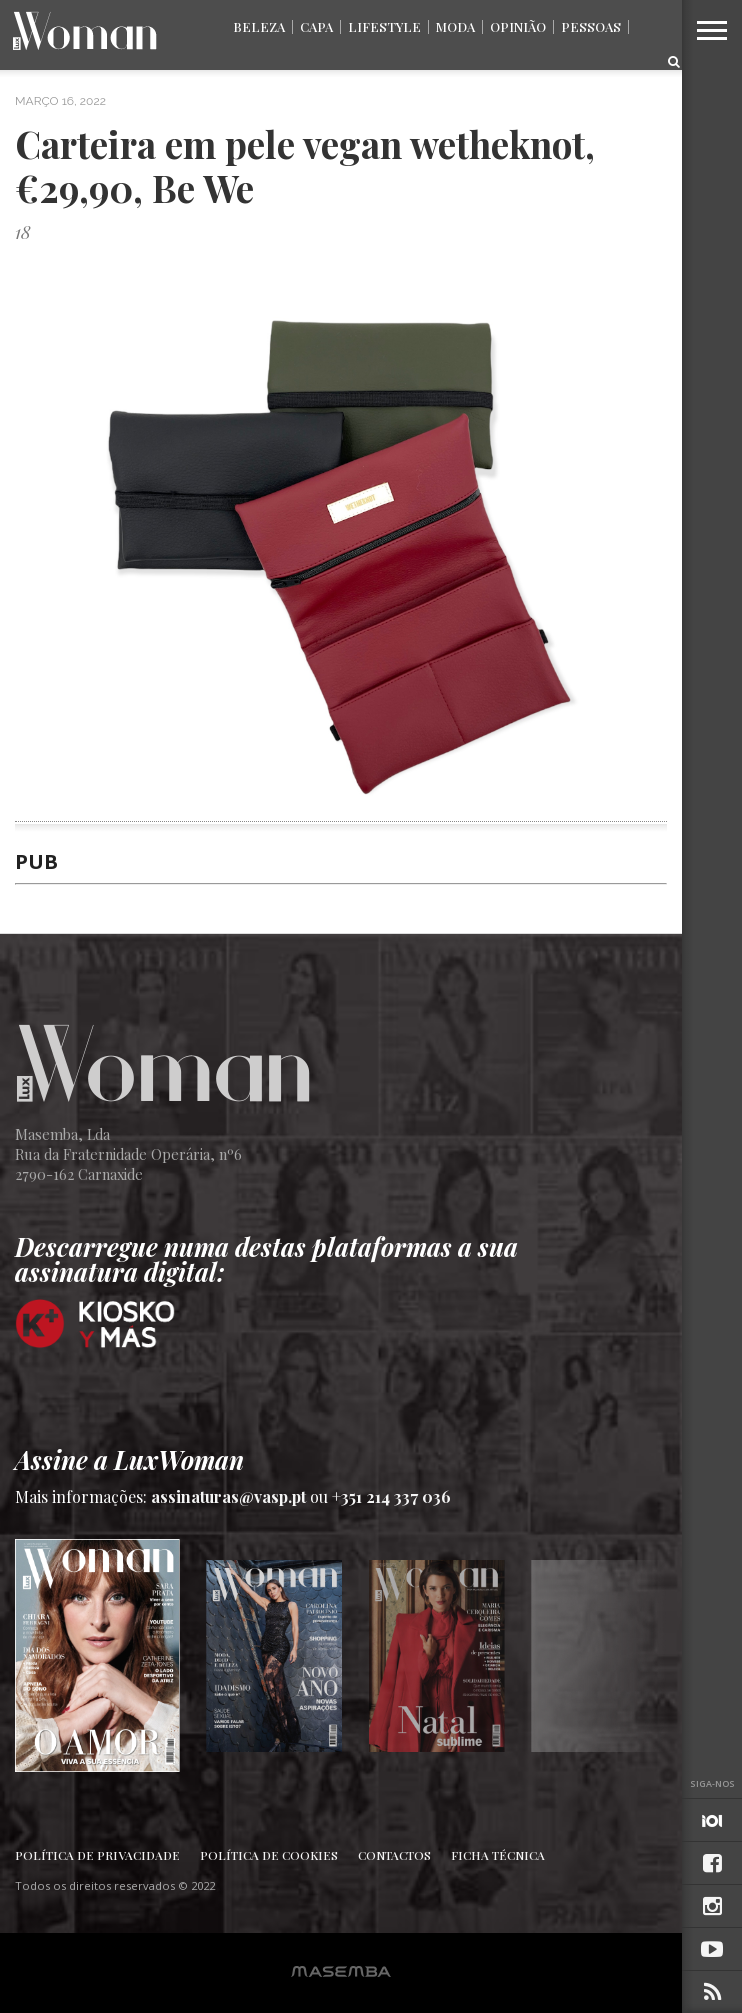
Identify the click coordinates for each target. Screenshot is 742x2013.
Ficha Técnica (498, 1855)
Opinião (518, 26)
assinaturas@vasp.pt (228, 1496)
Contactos (394, 1855)
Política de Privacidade (97, 1855)
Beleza (259, 26)
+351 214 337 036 (391, 1496)
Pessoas (591, 26)
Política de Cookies (269, 1855)
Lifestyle (384, 26)
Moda (455, 26)
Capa (316, 26)
